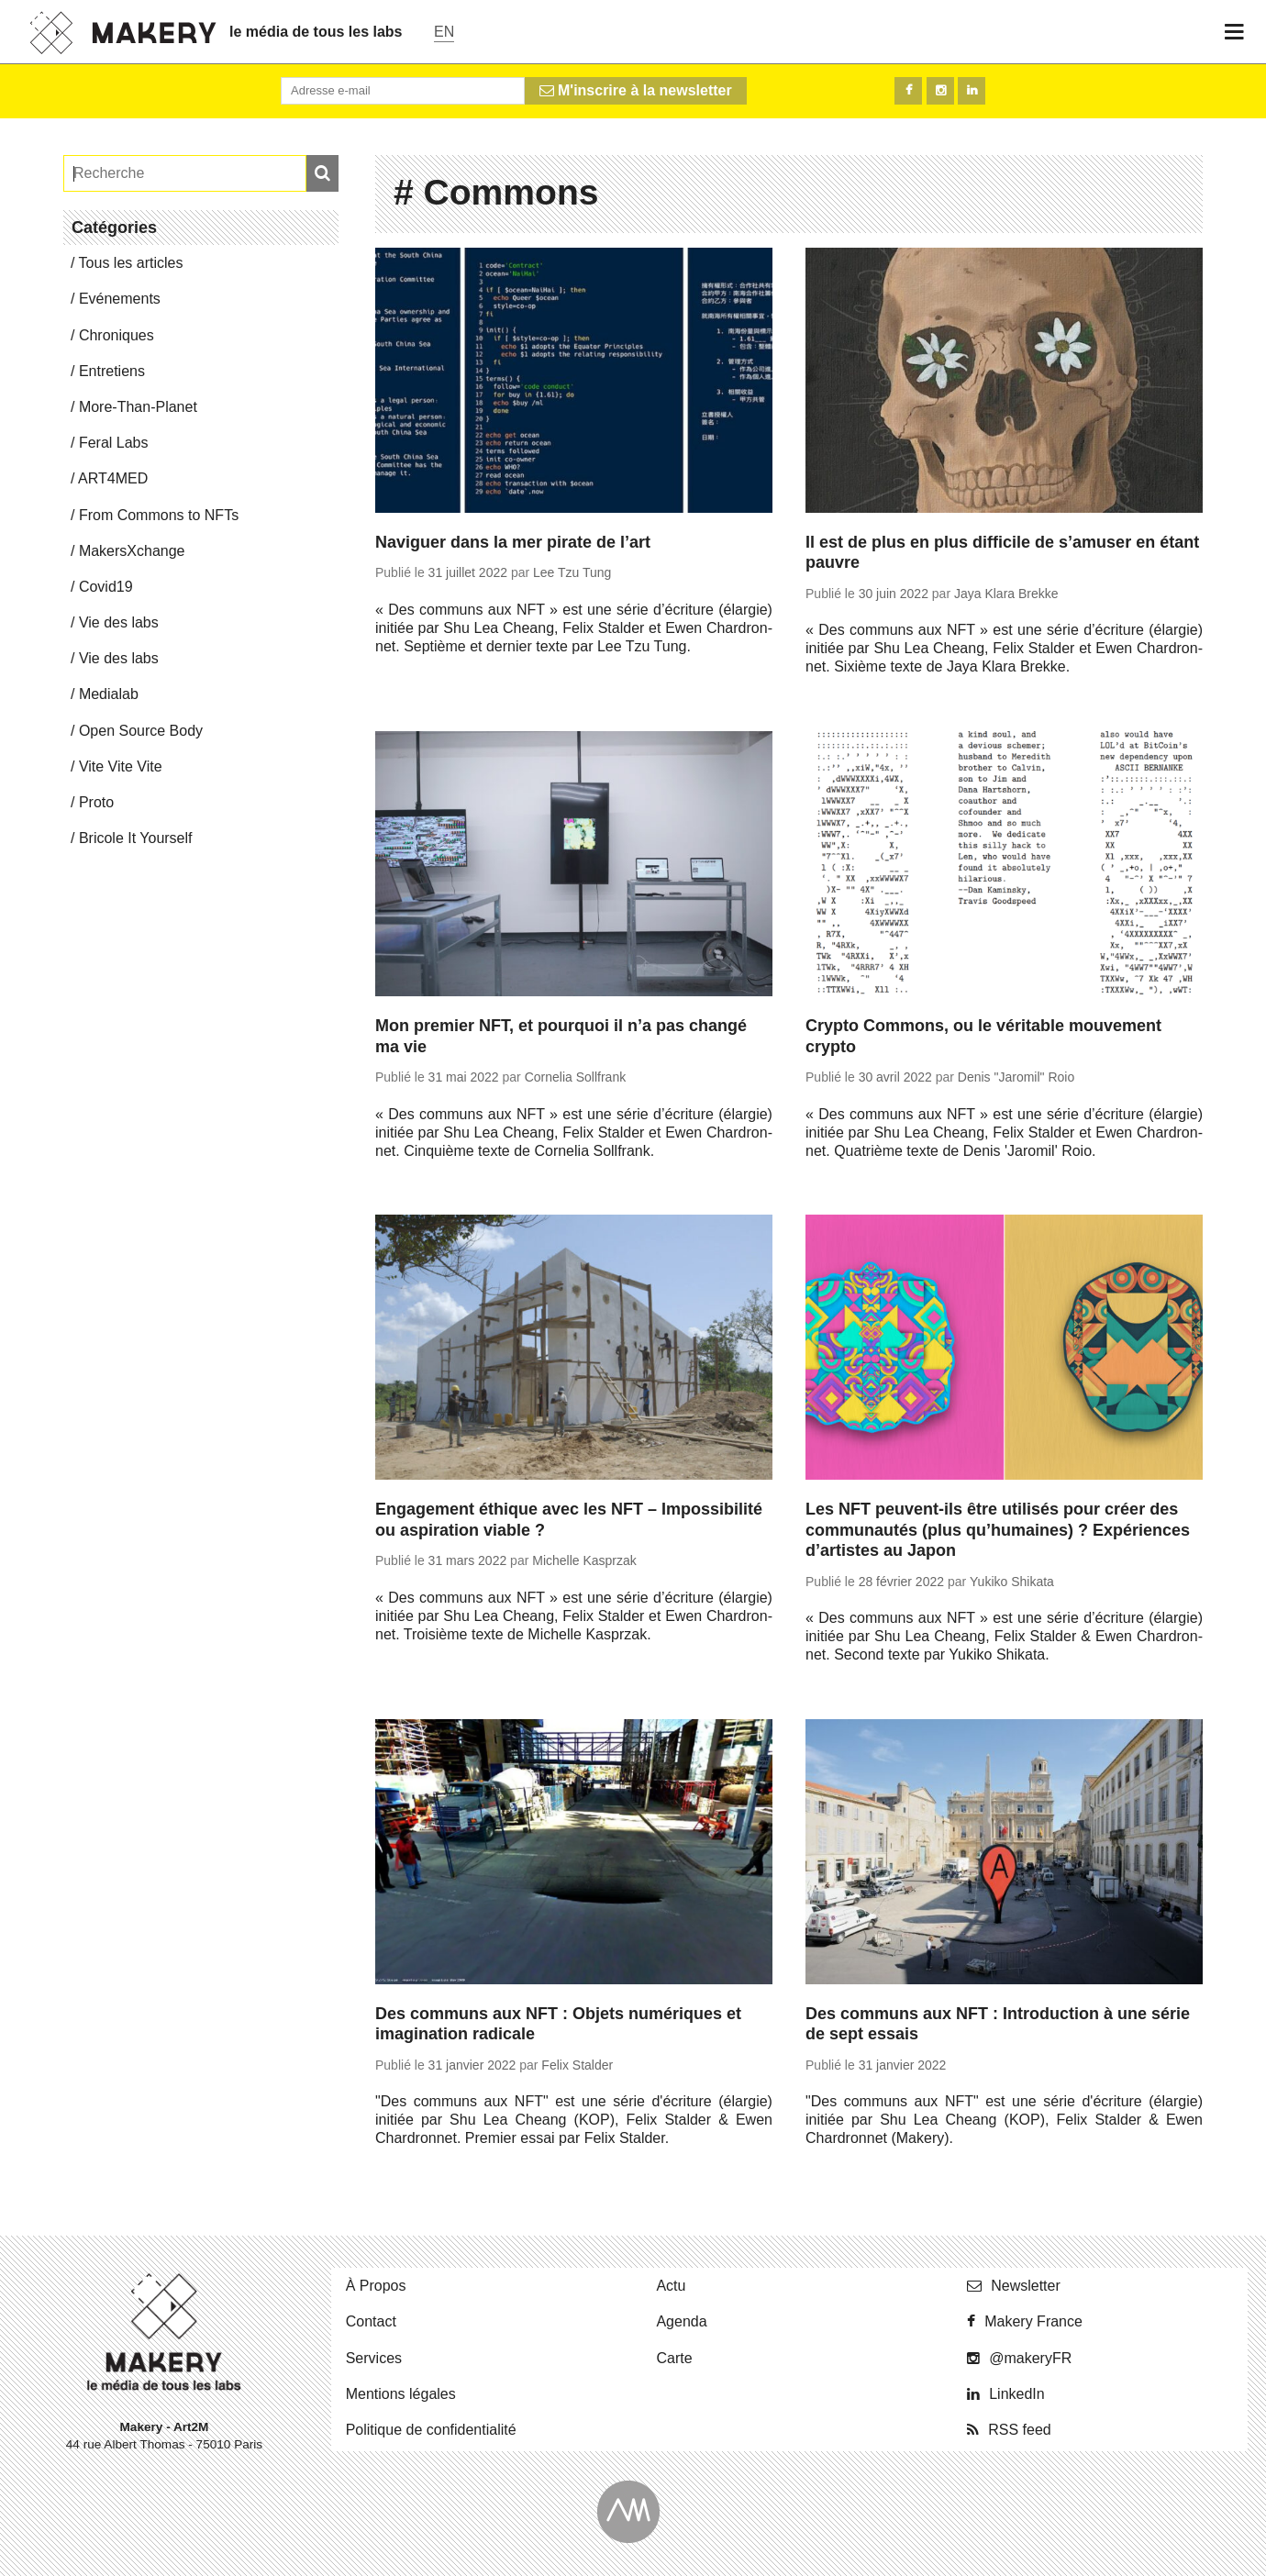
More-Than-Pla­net (138, 407)
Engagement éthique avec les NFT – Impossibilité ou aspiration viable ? (568, 1519)
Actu (670, 2285)
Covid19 (106, 586)
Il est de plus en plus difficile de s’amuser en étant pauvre (1002, 552)
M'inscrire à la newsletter (635, 90)
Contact (371, 2321)
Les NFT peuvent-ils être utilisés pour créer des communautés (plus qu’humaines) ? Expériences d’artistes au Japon (997, 1530)
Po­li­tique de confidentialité (431, 2429)
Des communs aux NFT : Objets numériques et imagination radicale (558, 2024)
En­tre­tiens (112, 371)
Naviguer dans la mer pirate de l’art (512, 542)
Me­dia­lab (109, 694)
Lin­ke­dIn (1017, 2394)
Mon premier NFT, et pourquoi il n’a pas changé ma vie (561, 1036)
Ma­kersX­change (132, 551)
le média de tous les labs (316, 31)
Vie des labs (119, 622)
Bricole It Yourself (136, 838)
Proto (96, 802)
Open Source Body (141, 730)
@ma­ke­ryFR (1030, 2358)
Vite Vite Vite (120, 766)
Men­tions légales (401, 2394)
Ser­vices (374, 2358)
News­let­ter (1026, 2285)
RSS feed (1019, 2429)
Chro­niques (116, 335)
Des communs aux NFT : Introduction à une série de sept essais (997, 2024)
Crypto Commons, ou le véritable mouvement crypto (983, 1036)
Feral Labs (114, 442)
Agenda (681, 2321)
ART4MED (113, 478)
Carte (674, 2358)
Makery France (1033, 2321)
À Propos (376, 2285)
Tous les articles (131, 263)
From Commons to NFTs (159, 515)
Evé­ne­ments (120, 298)
